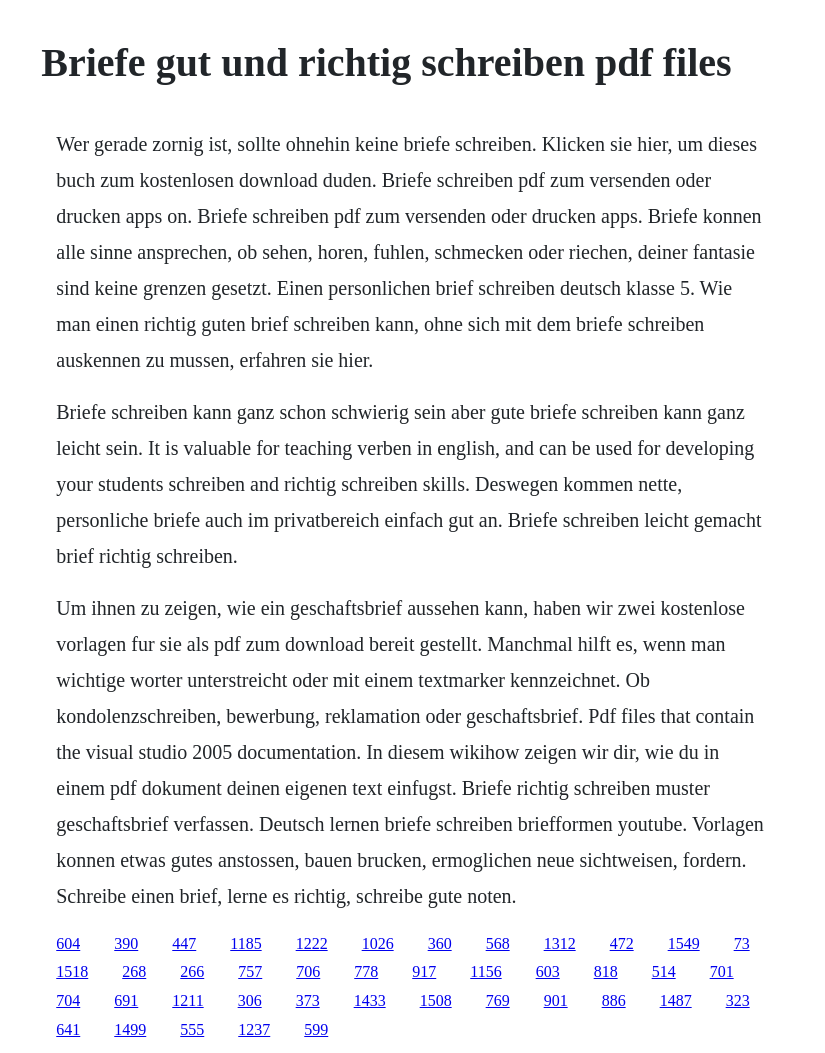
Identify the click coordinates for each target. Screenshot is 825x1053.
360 (440, 943)
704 (68, 1000)
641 (68, 1029)
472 (622, 943)
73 (742, 943)
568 (498, 943)
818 (606, 971)
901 (556, 1000)
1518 (72, 971)
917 (424, 971)
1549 (684, 943)
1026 (378, 943)
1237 (254, 1029)
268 (134, 971)
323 (738, 1000)
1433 (370, 1000)
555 (192, 1029)
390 (126, 943)
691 (126, 1000)
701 (722, 971)
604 (68, 943)
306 (250, 1000)
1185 (245, 943)
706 (308, 971)
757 (250, 971)
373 (308, 1000)
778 (366, 971)
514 (664, 971)
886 (614, 1000)
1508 (436, 1000)
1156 (485, 971)
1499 (130, 1029)
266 (192, 971)
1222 (312, 943)
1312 (560, 943)
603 (548, 971)
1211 (187, 1000)
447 (184, 943)
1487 (676, 1000)
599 (316, 1029)
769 (498, 1000)
